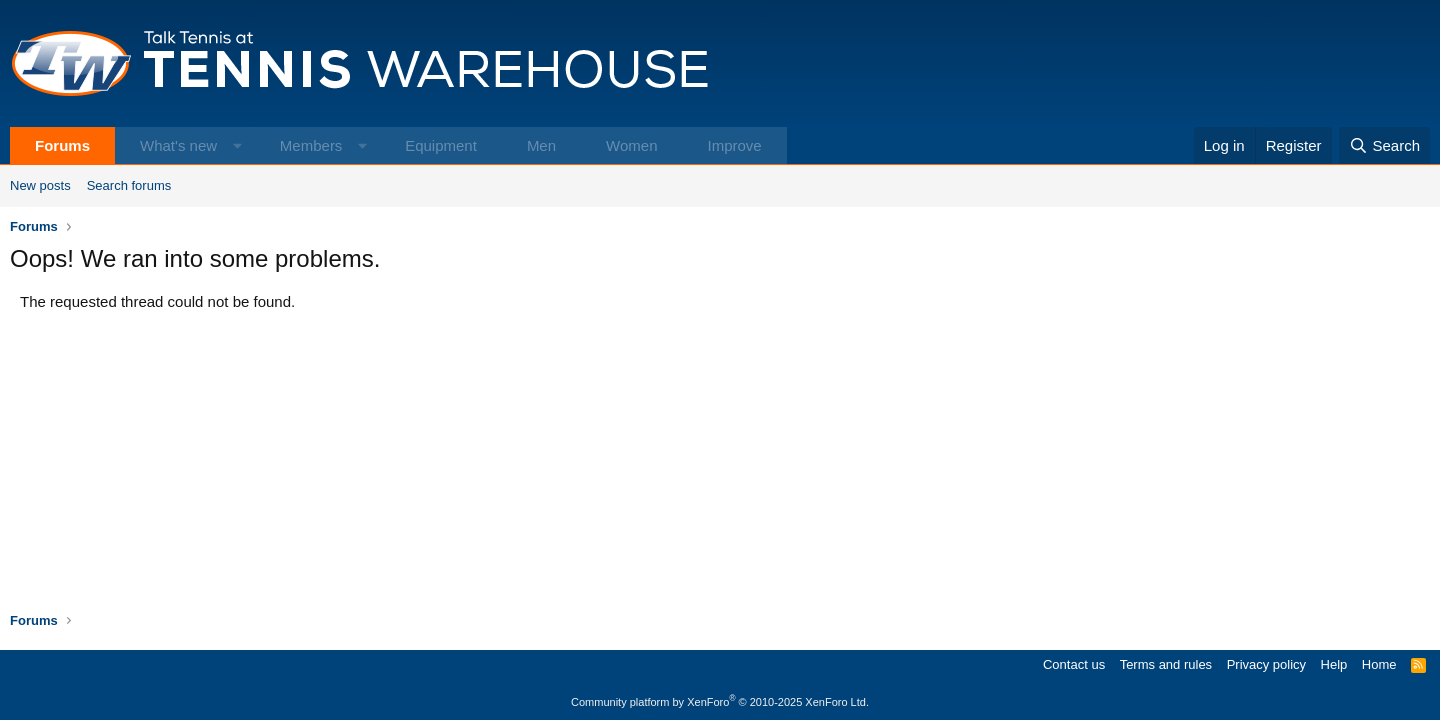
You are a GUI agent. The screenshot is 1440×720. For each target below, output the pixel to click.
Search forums (129, 185)
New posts (40, 185)
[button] (237, 145)
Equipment (441, 145)
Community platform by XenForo (720, 702)
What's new (178, 145)
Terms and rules (1166, 664)
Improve (734, 145)
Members (311, 145)
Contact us (1074, 664)
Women (631, 145)
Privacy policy (1266, 664)
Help (1334, 664)
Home (1379, 664)
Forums (62, 145)
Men (541, 145)
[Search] (1384, 145)
